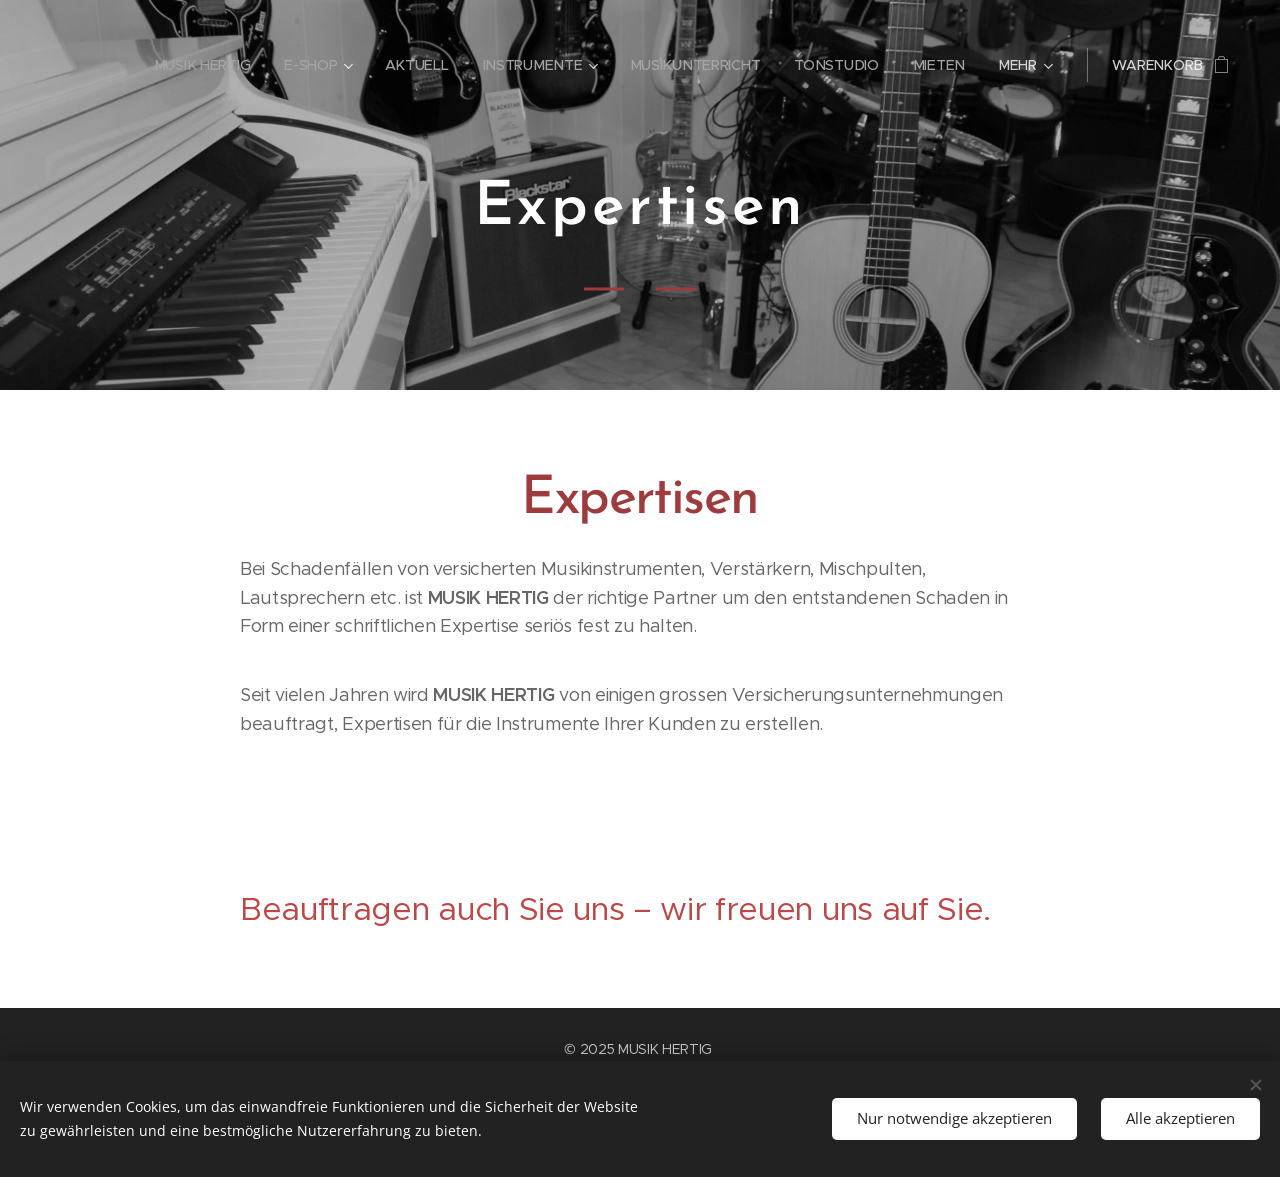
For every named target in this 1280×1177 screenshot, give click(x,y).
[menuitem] (205, 65)
